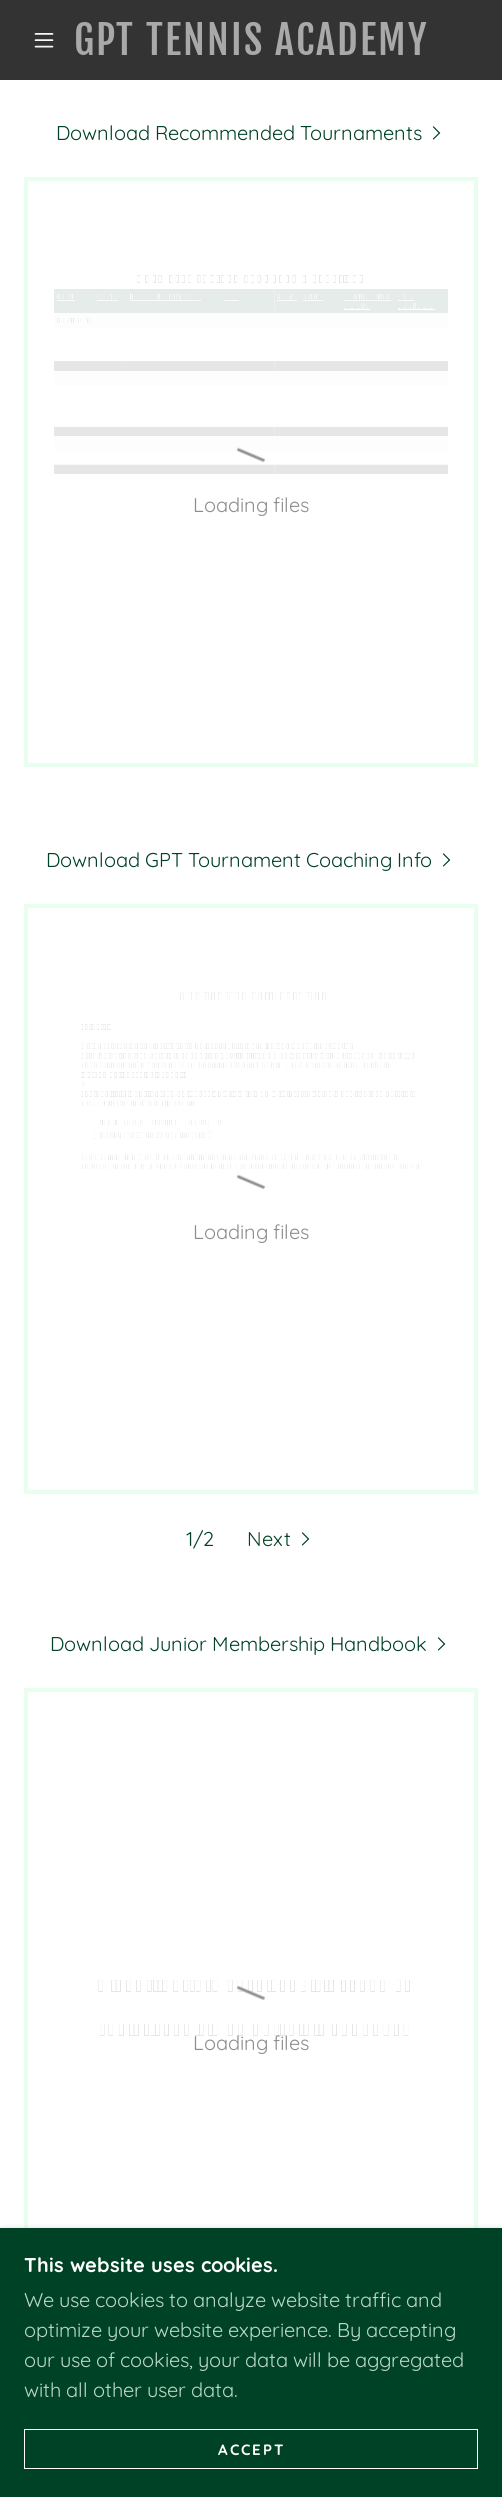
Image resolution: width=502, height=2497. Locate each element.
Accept (251, 2449)
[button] (46, 40)
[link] (250, 40)
